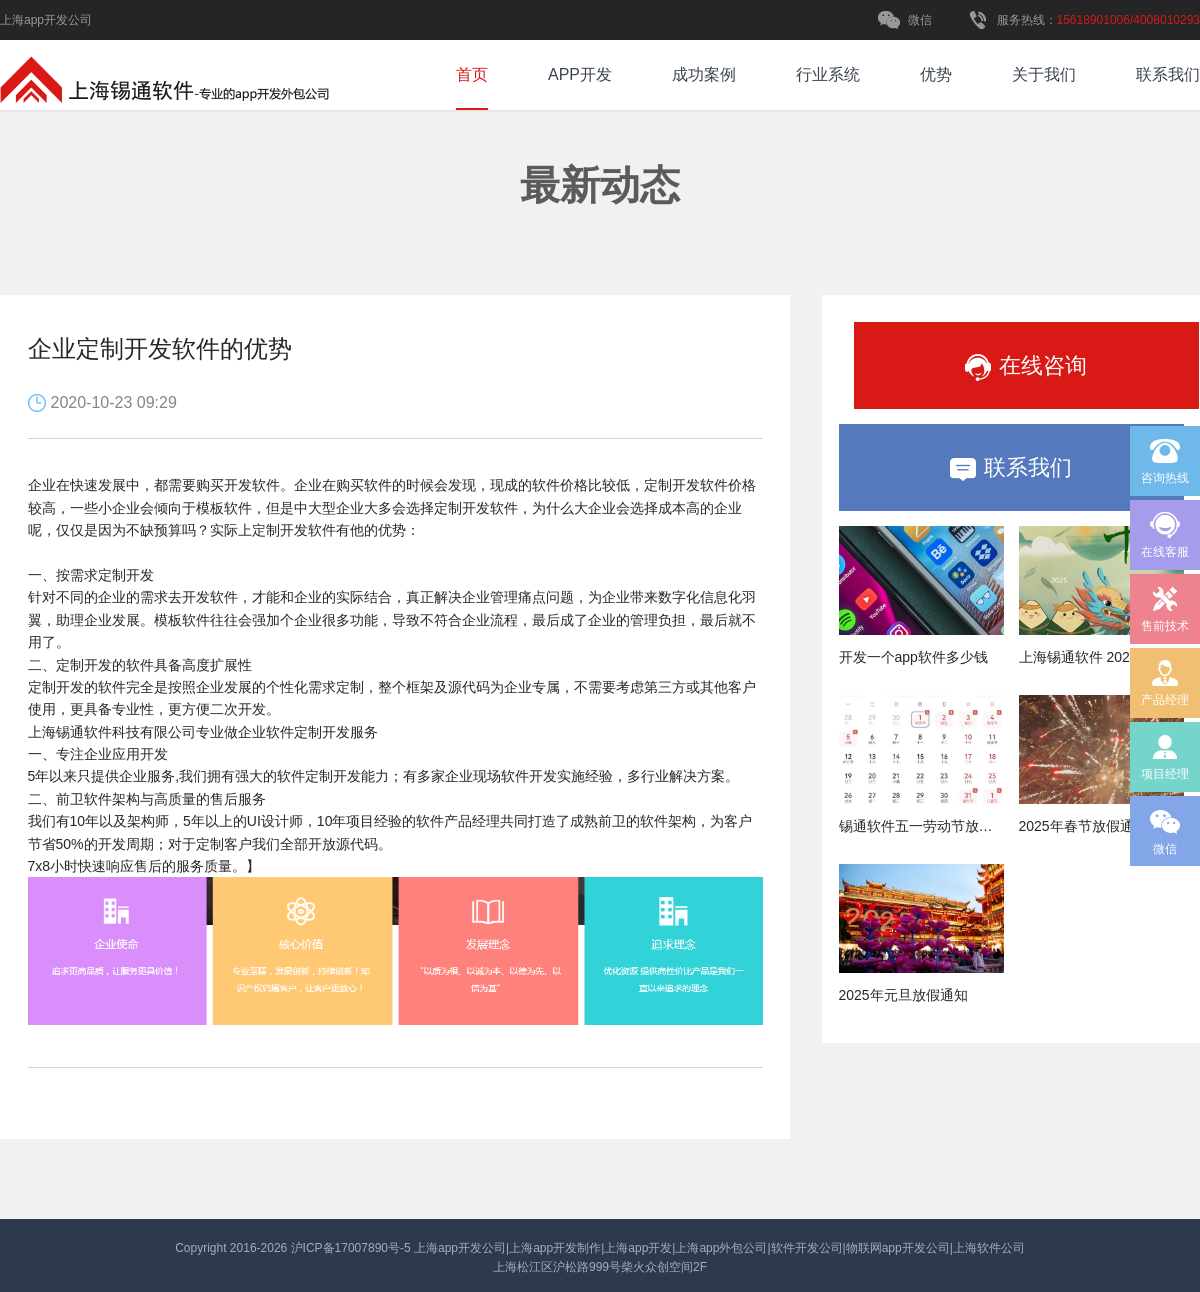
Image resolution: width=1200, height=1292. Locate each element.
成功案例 (704, 74)
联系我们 (1168, 74)
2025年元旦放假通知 (903, 995)
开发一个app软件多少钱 (913, 657)
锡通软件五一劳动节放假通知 (930, 826)
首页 (472, 74)
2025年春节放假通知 (1083, 826)
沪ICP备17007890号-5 (352, 1248)
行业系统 (828, 74)
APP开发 (580, 74)
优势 (936, 74)
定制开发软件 (476, 508)
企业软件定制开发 (294, 732)
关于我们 (1044, 74)
